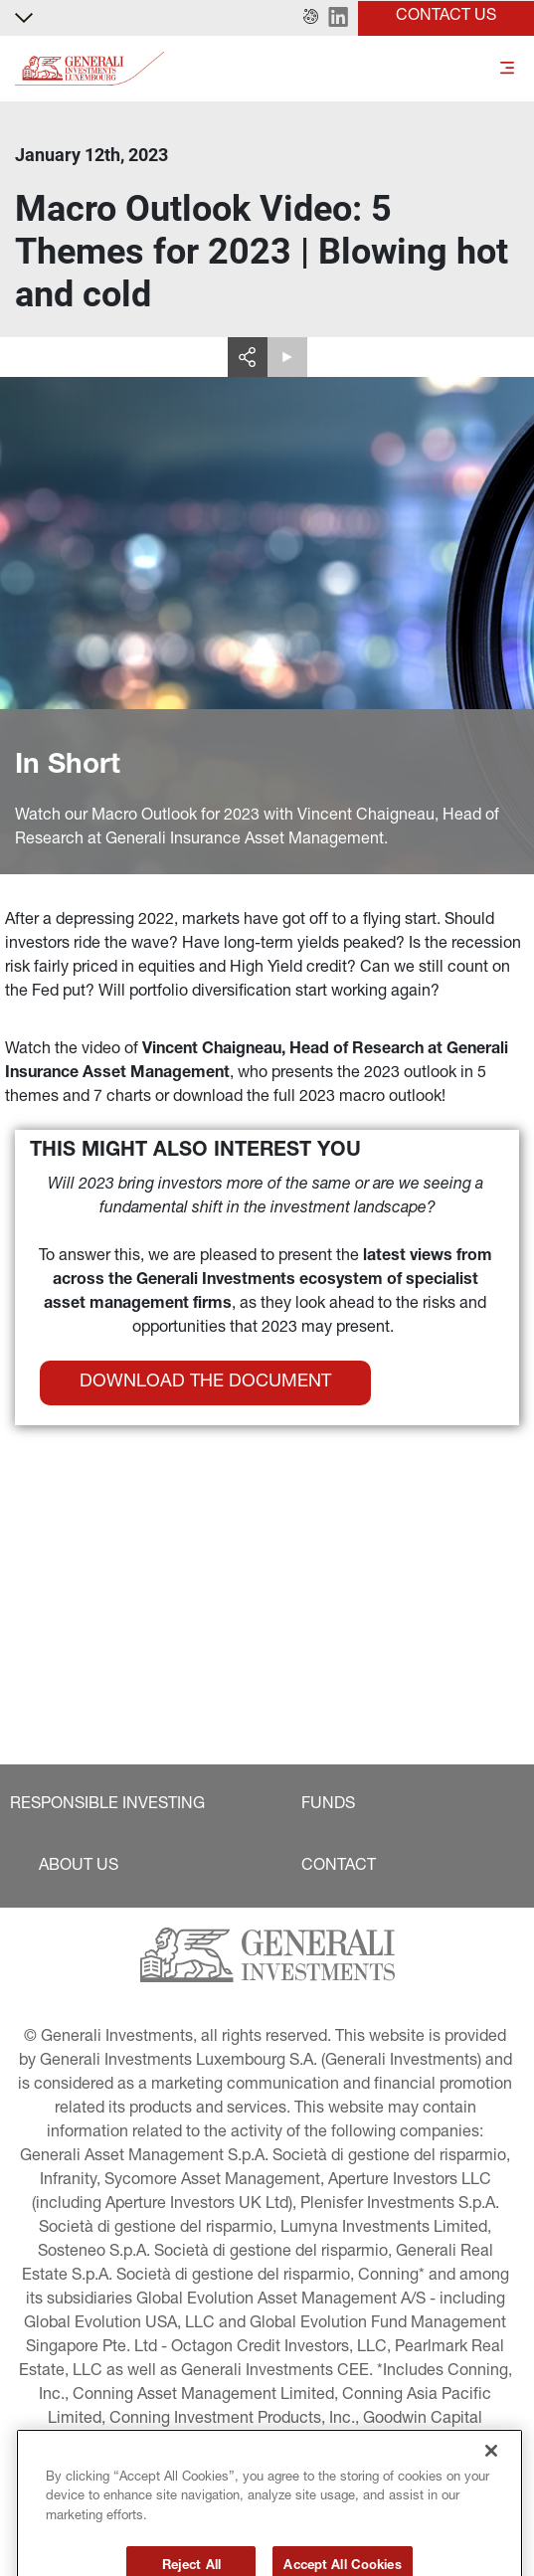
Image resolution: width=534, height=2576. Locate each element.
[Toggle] (507, 69)
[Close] (491, 2486)
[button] (310, 18)
